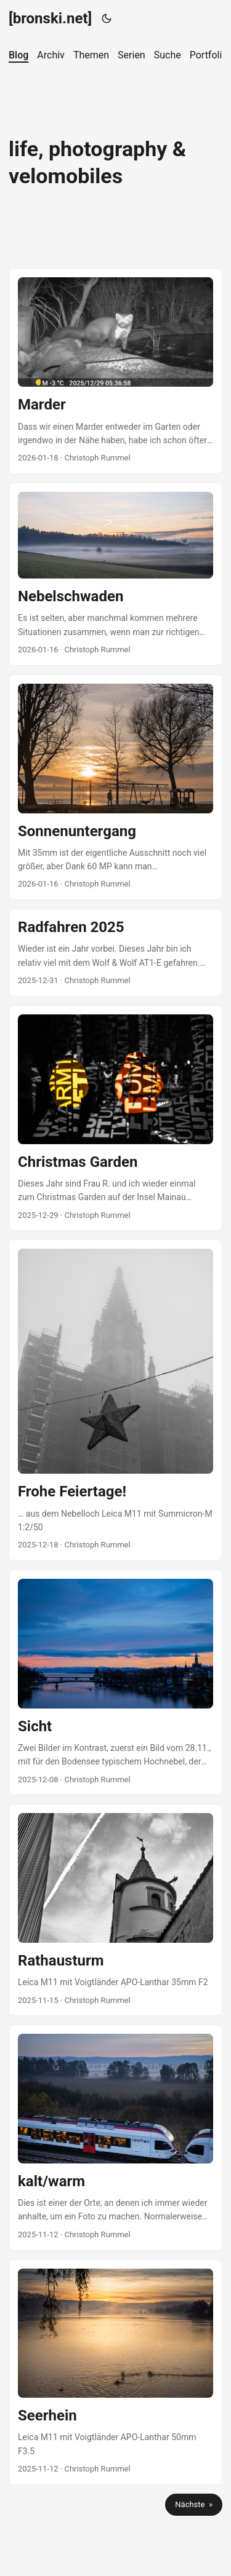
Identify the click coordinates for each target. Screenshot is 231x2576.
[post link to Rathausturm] (115, 1909)
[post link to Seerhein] (115, 2372)
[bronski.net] (50, 18)
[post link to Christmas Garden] (115, 1118)
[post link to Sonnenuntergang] (115, 787)
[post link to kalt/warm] (115, 2137)
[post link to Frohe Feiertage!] (115, 1400)
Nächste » (194, 2504)
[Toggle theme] (106, 18)
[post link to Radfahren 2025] (115, 952)
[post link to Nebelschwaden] (115, 574)
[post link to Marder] (115, 371)
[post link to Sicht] (115, 1682)
